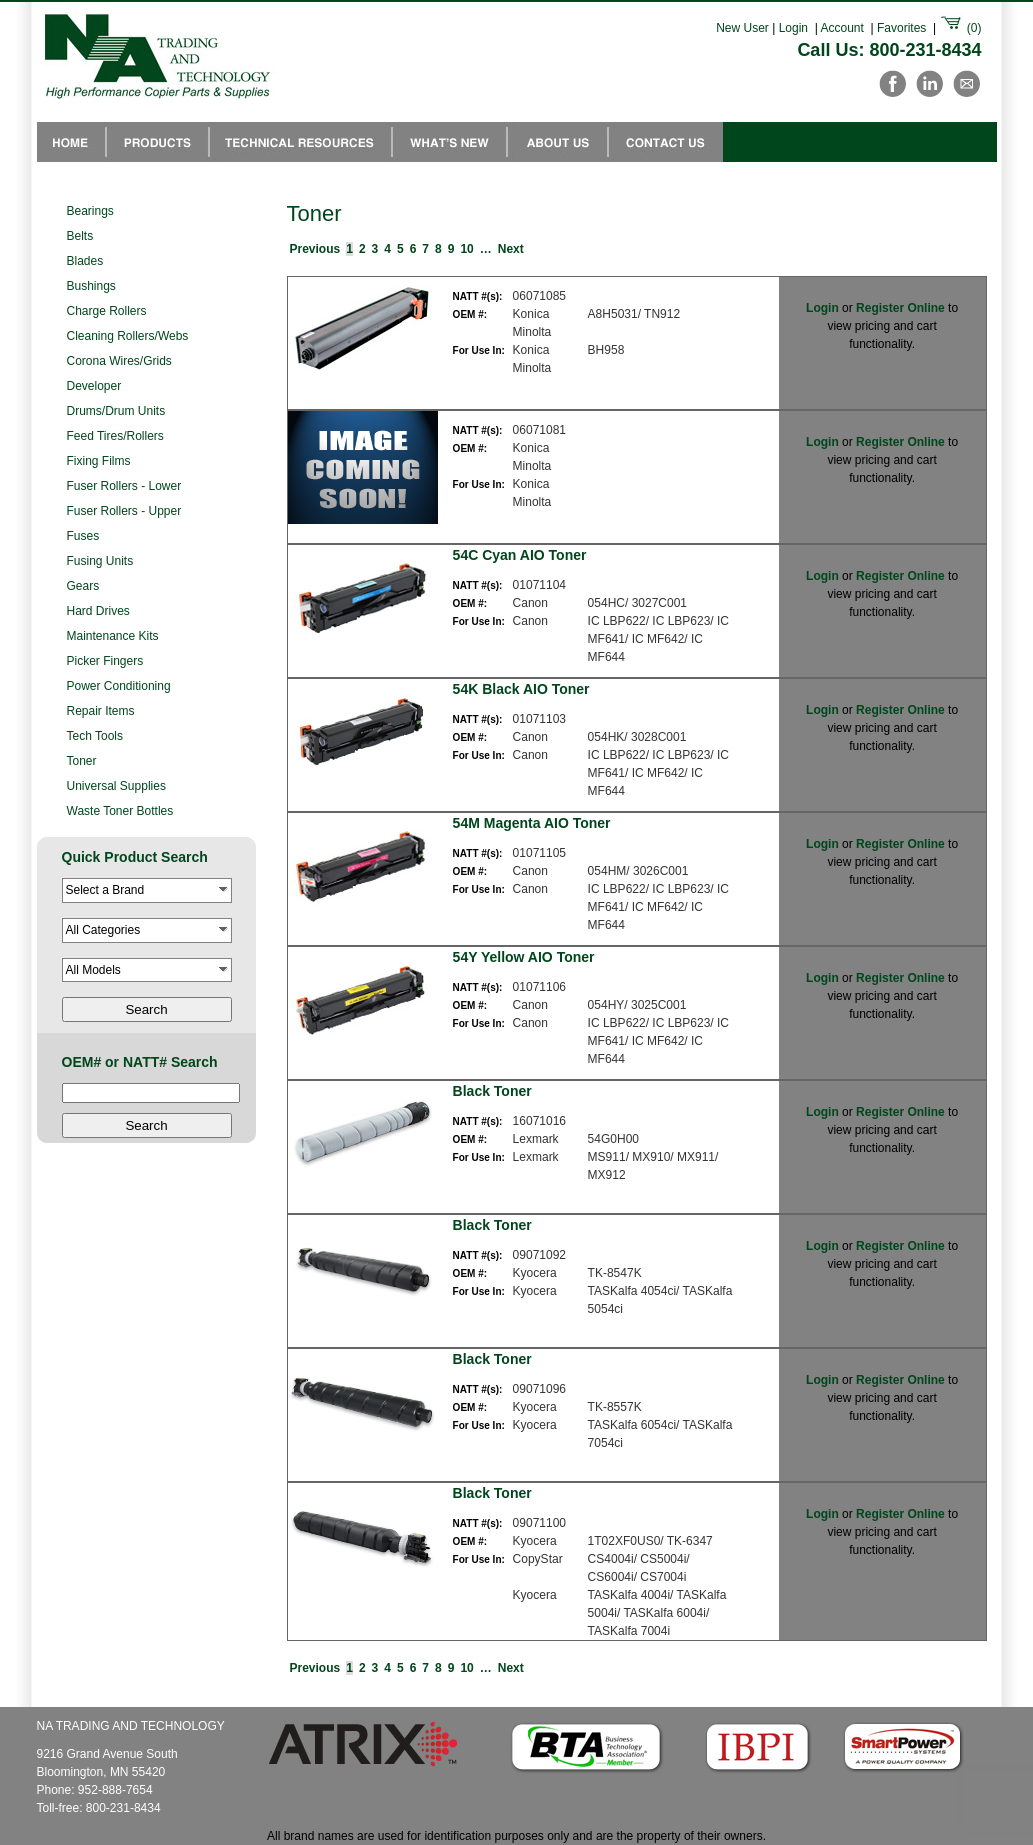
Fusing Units (100, 561)
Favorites (901, 28)
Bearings (90, 211)
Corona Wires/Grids (119, 361)
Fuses (83, 536)
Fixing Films (99, 461)
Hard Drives (98, 611)
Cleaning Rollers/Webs (128, 336)
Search (146, 1009)
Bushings (91, 286)
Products (157, 142)
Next (511, 249)
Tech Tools (95, 736)
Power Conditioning (119, 686)
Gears (83, 586)
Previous (315, 249)
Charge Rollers (107, 311)
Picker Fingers (105, 661)
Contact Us (665, 142)
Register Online (900, 308)
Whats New (449, 142)
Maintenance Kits (113, 636)
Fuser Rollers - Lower (124, 486)
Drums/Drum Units (116, 411)
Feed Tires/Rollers (115, 436)
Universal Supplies (116, 786)
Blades (85, 261)
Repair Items (101, 711)
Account (842, 28)
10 (466, 249)
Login (793, 28)
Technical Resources (300, 142)
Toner (82, 761)
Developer (94, 386)
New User (742, 28)
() (960, 28)
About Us (557, 142)
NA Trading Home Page (71, 142)
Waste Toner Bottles (120, 811)
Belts (80, 236)
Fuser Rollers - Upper (124, 511)
